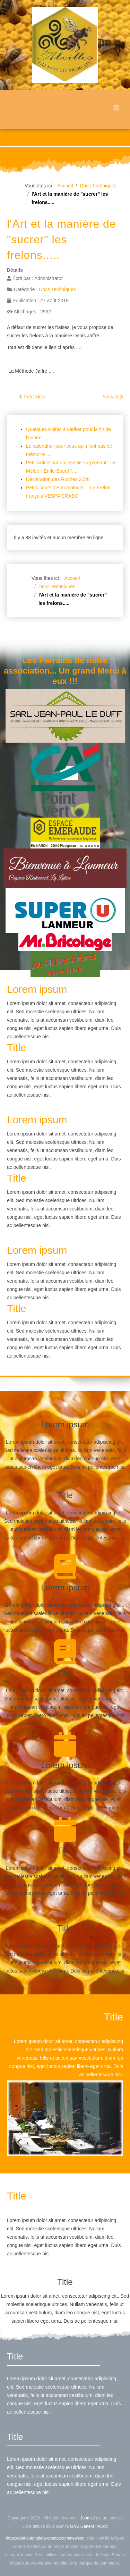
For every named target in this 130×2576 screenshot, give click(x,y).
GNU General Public (89, 2526)
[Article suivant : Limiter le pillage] (112, 396)
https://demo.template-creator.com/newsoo (45, 2538)
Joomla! (87, 2518)
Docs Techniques (57, 289)
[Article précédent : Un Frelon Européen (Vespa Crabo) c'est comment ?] (32, 396)
